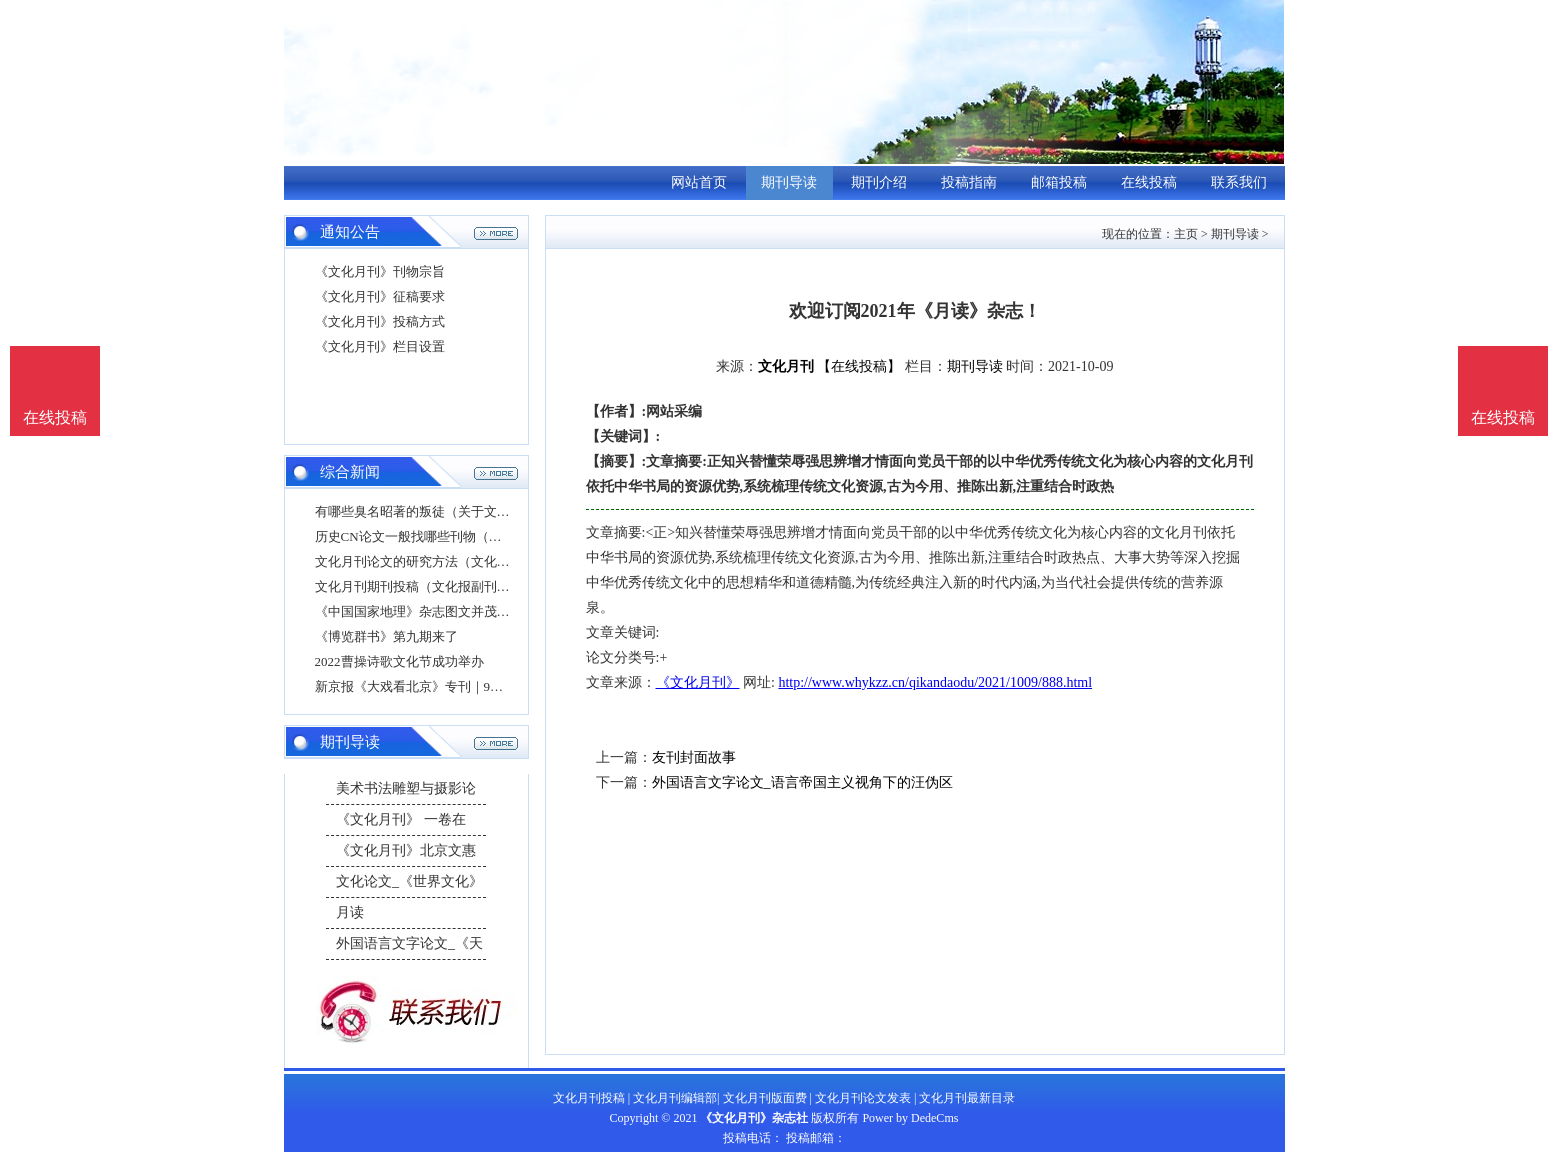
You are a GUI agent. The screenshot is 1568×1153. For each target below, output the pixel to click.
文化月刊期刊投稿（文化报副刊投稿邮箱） (438, 586)
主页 (1186, 234)
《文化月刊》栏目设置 (380, 346)
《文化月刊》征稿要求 (380, 296)
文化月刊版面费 (765, 1098)
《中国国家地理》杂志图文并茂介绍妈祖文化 (445, 611)
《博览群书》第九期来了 (386, 636)
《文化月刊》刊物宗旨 (380, 271)
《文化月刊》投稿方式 (380, 321)
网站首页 (699, 182)
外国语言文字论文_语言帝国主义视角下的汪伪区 (802, 782)
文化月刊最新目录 (967, 1098)
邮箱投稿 (1059, 182)
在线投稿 (1149, 182)
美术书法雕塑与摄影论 (406, 788)
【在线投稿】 (859, 366)
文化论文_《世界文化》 (409, 881)
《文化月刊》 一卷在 (401, 819)
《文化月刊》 (698, 682)
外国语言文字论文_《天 (409, 943)
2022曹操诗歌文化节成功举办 (399, 661)
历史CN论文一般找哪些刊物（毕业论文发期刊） (454, 536)
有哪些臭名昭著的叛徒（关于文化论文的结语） (451, 511)
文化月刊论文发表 (863, 1098)
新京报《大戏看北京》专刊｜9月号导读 (429, 686)
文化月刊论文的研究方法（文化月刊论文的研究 (451, 561)
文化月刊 (786, 366)
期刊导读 (789, 182)
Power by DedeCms (910, 1118)
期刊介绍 (879, 182)
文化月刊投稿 (589, 1098)
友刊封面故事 (694, 757)
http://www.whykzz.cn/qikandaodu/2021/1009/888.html (935, 682)
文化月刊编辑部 (675, 1098)
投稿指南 (969, 182)
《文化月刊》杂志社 (754, 1118)
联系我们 (1239, 182)
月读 (350, 912)
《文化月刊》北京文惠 (406, 850)
